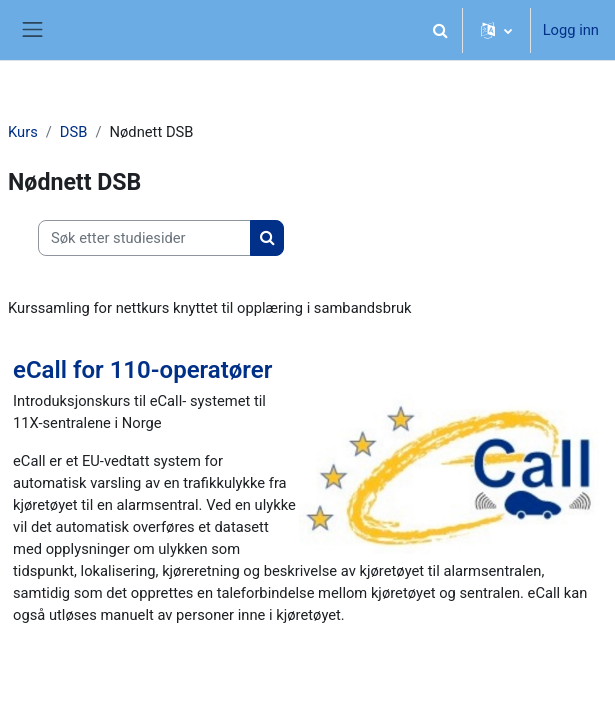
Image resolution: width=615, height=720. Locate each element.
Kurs (23, 132)
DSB (74, 132)
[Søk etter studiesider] (144, 238)
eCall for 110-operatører (142, 370)
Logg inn (571, 30)
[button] (441, 30)
